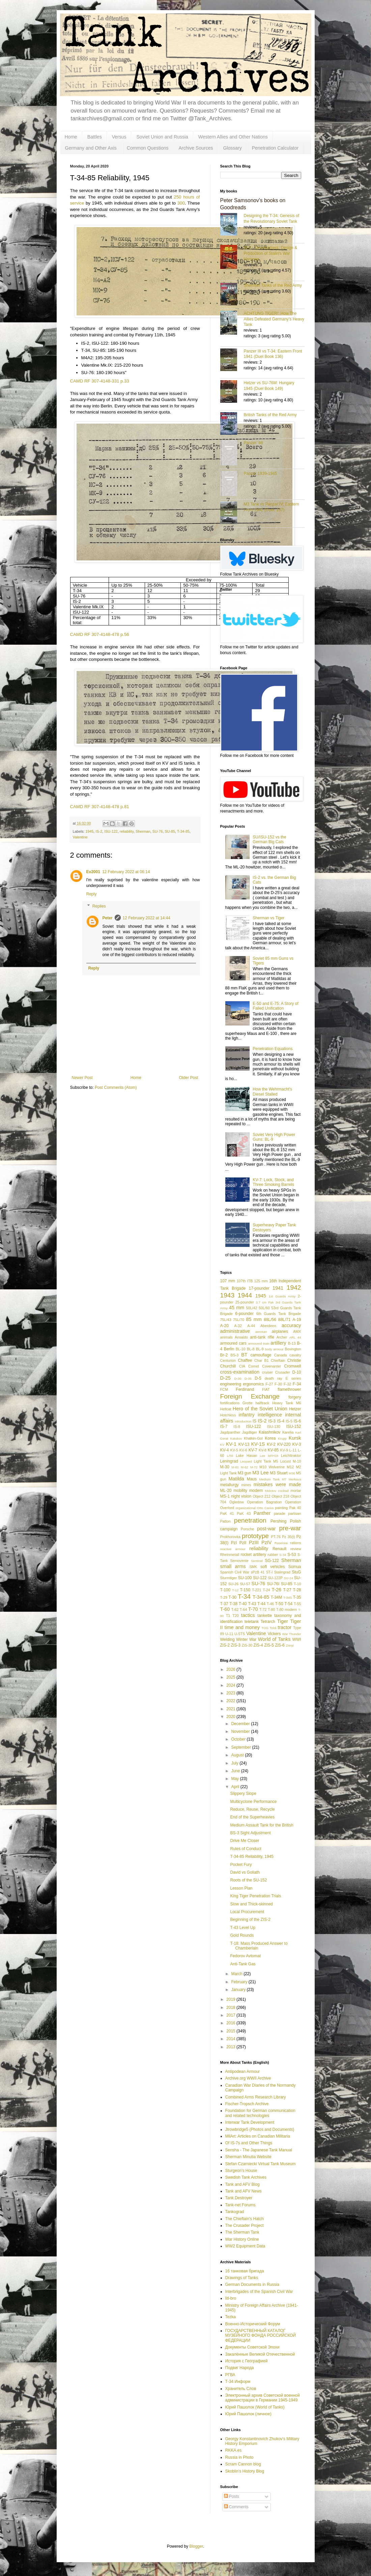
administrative (235, 1331)
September (241, 1747)
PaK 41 (227, 1513)
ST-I (269, 1572)
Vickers (274, 1633)
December (241, 1723)
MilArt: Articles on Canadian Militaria (257, 2136)
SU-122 (260, 1577)
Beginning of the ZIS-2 (250, 1919)
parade (279, 1513)
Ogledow (236, 1502)
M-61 (235, 1467)
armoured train (258, 1343)
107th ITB (244, 1281)
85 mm (253, 1319)
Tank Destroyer (239, 2198)
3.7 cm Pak (265, 1302)
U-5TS (239, 1634)
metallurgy (229, 1484)
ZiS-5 (269, 1645)
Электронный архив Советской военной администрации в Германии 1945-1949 (262, 2397)
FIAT (266, 1389)
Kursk (295, 1438)
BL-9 (260, 1349)
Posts (231, 2496)
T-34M (276, 1597)
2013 (231, 2047)
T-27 (287, 1590)
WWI (296, 1639)
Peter (108, 918)
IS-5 (289, 1421)
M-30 (224, 1467)
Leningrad (229, 1461)
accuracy (291, 1325)
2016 (231, 2023)
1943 (227, 1295)
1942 (294, 1287)
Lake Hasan (246, 1455)
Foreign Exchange (250, 1396)
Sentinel (257, 1561)
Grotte (247, 1403)
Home (71, 137)
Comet (253, 1366)
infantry (247, 1414)
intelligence (270, 1414)
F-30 (278, 1384)
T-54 (288, 1603)
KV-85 (273, 1450)
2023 (231, 1693)
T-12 (235, 1590)
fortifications (230, 1403)
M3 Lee (260, 1472)
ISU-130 (273, 1426)
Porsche (247, 1529)
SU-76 (157, 831)
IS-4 (280, 1421)
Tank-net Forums (240, 2205)
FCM (224, 1389)
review (295, 1549)
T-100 (225, 1590)
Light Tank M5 (266, 1461)
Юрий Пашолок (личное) (248, 2414)
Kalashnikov (270, 1432)
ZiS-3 (236, 1645)
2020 (231, 1716)
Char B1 (261, 1360)
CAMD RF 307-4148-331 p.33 (99, 381)
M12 (290, 1467)
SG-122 (272, 1560)
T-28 (297, 1590)
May (235, 1778)
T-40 (243, 1603)
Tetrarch (268, 1621)
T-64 (243, 1609)
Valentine (80, 837)
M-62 (244, 1467)
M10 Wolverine (272, 1467)
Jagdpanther (230, 1432)
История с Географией (246, 2361)
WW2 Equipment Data (245, 2246)
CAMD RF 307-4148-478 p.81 (99, 806)
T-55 (297, 1604)
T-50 (279, 1603)
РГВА (230, 2374)
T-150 (245, 1590)
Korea (270, 1438)
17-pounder (259, 1288)
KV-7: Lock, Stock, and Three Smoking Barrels (273, 1182)
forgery (294, 1397)
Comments (236, 2507)
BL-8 (251, 1349)
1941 (278, 1288)
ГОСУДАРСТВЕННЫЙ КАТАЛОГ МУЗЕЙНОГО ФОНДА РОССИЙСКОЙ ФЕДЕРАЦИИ (260, 2335)
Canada (280, 1355)
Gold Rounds (242, 1935)
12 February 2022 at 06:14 (126, 871)
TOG (264, 1628)
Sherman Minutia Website (248, 2156)
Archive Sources (196, 148)
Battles (94, 137)
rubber (272, 1555)
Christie (294, 1360)
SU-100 (245, 1577)
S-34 (282, 1555)
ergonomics (253, 1384)
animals (226, 1337)
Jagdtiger (249, 1432)
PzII (243, 1542)
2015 (231, 2031)
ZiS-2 (225, 1645)
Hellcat (225, 1409)
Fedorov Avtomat (245, 1956)
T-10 (297, 1584)
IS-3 (272, 1421)
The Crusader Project (244, 2225)
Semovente (239, 1561)
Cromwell (292, 1366)
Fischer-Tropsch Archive (247, 2104)
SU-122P (275, 1578)
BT (244, 1354)
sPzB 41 (257, 1572)
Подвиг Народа (239, 2367)
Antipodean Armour (242, 2071)
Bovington (293, 1349)
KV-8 (262, 1450)
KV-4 (224, 1450)
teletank (252, 1621)
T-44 (261, 1603)
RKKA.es (233, 2450)
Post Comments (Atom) (116, 1087)
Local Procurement (247, 1911)
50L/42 (251, 1308)
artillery (278, 1343)
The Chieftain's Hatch (244, 2218)
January (239, 1989)
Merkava (295, 1479)
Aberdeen (268, 1326)
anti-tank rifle (262, 1337)
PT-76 (276, 1537)
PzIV (266, 1542)
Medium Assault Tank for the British (261, 1825)
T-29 (224, 1597)
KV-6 (243, 1450)
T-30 (232, 1597)
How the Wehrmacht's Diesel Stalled (272, 1091)
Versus (119, 137)
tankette (264, 1615)
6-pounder (244, 1313)
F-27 (269, 1384)
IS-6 (297, 1421)
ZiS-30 (247, 1645)
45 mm (236, 1307)
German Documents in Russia (252, 2284)
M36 (292, 1473)
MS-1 (225, 1496)
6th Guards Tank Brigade (278, 1314)
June (236, 1771)
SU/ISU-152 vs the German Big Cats (269, 839)
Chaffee (245, 1360)
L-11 (293, 1450)
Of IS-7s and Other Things (249, 2143)
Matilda (236, 1478)
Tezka (230, 2316)
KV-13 (244, 1444)
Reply (91, 894)
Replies (99, 906)
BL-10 (241, 1349)
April (235, 1786)
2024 (231, 1685)
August (238, 1755)
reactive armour (233, 1549)
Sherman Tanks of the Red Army (273, 285)
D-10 (296, 1372)
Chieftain (278, 1360)
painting (281, 1508)
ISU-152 (293, 1426)
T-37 (224, 1603)
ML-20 (226, 1490)
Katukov (236, 1438)
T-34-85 (183, 831)
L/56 (230, 1456)
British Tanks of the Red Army (270, 414)
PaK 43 (244, 1513)
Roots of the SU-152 (248, 1880)
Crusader (282, 1372)
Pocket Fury (241, 1864)
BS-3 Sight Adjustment (250, 1833)
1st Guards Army (282, 1296)
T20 (235, 1616)
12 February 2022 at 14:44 (146, 918)
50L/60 (264, 1308)
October (239, 1739)
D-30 (237, 1378)
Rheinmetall (229, 1555)
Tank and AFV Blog (242, 2184)
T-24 (266, 1590)
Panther (262, 1513)
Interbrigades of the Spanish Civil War (259, 2291)
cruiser (267, 1372)
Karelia (288, 1432)
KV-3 (296, 1444)
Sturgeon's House (241, 2170)
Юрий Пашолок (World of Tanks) (255, 2407)
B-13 (292, 1343)
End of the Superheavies (252, 1817)
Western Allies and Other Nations (233, 137)
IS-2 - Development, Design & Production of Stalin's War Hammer (270, 253)
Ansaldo (241, 1337)
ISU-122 (111, 831)
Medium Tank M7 (272, 1479)
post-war (266, 1528)
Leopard (246, 1461)
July (235, 1763)
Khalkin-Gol (253, 1438)
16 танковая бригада (244, 2271)
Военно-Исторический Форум (252, 2324)
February (239, 1982)
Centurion (228, 1360)
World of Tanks (274, 1639)
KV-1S (258, 1444)
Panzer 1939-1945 (260, 473)
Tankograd (234, 2211)
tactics (248, 1615)
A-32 (238, 1326)
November (241, 1731)
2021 (231, 1709)
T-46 (270, 1604)
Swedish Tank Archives (246, 2177)
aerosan (261, 1331)
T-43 (252, 1603)
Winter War (246, 1639)
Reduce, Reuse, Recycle (252, 1809)
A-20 (224, 1325)
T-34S (287, 1597)
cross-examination (240, 1372)
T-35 (297, 1597)
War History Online (242, 2239)
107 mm (227, 1281)
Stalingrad (282, 1572)
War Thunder (291, 1634)
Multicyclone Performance (253, 1801)
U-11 (229, 1634)
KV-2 (271, 1444)
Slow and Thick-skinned (251, 1904)
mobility (240, 1490)
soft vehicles (272, 1566)
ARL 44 (295, 1337)
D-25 (225, 1378)
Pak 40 (295, 1508)
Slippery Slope (243, 1793)
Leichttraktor (291, 1455)
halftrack (262, 1403)
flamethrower (289, 1389)
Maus (252, 1479)
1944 (245, 1295)
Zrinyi (289, 1645)
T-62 (235, 1609)
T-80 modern (286, 1609)
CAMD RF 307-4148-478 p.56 (99, 634)
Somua (294, 1566)
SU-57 (245, 1584)
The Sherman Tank (242, 2232)
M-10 (297, 1461)
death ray (273, 1378)
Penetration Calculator (275, 148)
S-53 (291, 1554)
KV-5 (234, 1450)
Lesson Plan (241, 1888)
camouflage (260, 1355)
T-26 (276, 1589)
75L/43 (225, 1320)
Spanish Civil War (235, 1572)
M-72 (254, 1467)
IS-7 (224, 1426)
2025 (231, 1677)
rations (295, 1543)
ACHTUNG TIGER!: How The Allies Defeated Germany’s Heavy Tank (274, 319)
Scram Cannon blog (243, 2464)
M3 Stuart (279, 1473)
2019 (231, 1999)
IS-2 (98, 831)
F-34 (297, 1384)
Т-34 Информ (238, 2381)
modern (256, 1490)
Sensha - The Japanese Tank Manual (258, 2150)
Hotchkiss (228, 1415)
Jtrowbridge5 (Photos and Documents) (259, 2129)
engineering (230, 1384)
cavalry (295, 1355)
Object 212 (261, 1496)
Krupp (282, 1438)
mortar (295, 1491)
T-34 (244, 1596)
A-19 (296, 1319)
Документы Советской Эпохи (252, 2347)
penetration (250, 1520)
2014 (231, 2038)
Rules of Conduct (245, 1848)
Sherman (143, 831)
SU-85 (170, 831)
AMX (297, 1331)
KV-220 (283, 1444)
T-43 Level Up (242, 1927)
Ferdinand (245, 1389)
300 (181, 203)
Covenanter (271, 1366)
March (237, 1973)
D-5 (258, 1378)
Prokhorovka (230, 1537)
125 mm (261, 1281)
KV (222, 1444)
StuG (296, 1572)
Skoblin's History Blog (244, 2471)
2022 (231, 1700)
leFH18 (273, 1456)
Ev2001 (93, 871)
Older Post (188, 1077)
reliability (127, 831)
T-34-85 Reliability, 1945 (252, 1856)
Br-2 (224, 1355)
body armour (274, 1349)
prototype (255, 1535)
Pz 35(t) (288, 1537)
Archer (282, 1337)
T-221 (256, 1590)
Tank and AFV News (243, 2191)
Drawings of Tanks (241, 2277)
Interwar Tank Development (250, 2122)
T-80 (271, 1609)
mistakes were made (277, 1484)
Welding (227, 1639)
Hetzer (295, 1409)
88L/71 (284, 1319)
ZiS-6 (280, 1645)
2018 (231, 2007)
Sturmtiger (228, 1578)
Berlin (229, 1349)
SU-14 (288, 1578)
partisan (294, 1513)
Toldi (273, 1628)
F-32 (287, 1384)
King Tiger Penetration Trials (255, 1896)
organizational (245, 1508)
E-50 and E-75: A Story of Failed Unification (275, 1006)
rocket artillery (253, 1554)
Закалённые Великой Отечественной (260, 2354)
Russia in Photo (239, 2457)
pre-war (290, 1528)
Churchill (228, 1366)
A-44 (251, 1326)
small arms (233, 1566)
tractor (284, 1627)
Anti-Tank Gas (242, 1964)
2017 (231, 2015)
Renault (279, 1548)
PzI (234, 1542)
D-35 (248, 1378)
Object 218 (280, 1496)
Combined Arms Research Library (255, 2097)
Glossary (232, 148)
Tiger (282, 1621)
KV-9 (284, 1450)
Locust (285, 1461)
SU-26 (233, 1584)
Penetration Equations (272, 1048)
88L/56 (270, 1319)
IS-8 (236, 1426)
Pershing (278, 1521)
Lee (262, 1456)
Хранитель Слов (240, 2388)
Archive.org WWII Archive (248, 2078)
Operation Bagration (264, 1502)
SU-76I (273, 1584)
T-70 (253, 1609)
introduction (243, 1421)
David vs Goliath (244, 1872)
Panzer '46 (253, 442)
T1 (228, 1616)
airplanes (280, 1331)
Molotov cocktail (277, 1491)
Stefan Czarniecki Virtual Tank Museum (260, 2163)
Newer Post (82, 1077)
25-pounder (244, 1302)
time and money (242, 1627)
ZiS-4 (258, 1645)
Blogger (196, 2546)
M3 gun (244, 1473)
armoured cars (233, 1343)
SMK (253, 1567)
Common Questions (148, 148)
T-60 (225, 1609)
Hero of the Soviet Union (260, 1408)
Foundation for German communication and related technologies (260, 2113)
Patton (225, 1521)
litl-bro (230, 2298)
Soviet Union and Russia (162, 137)
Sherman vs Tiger (268, 918)
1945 (89, 831)
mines (246, 1485)
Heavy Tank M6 (286, 1403)
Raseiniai (281, 1543)
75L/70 (238, 1320)
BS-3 (234, 1355)
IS (254, 1421)
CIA (242, 1366)
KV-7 (253, 1450)
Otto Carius (265, 1508)
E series (293, 1378)
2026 (231, 1669)
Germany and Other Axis (91, 148)
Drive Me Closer (244, 1840)
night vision (241, 1496)
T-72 (263, 1609)
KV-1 (231, 1444)
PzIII (254, 1542)
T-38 (233, 1603)
